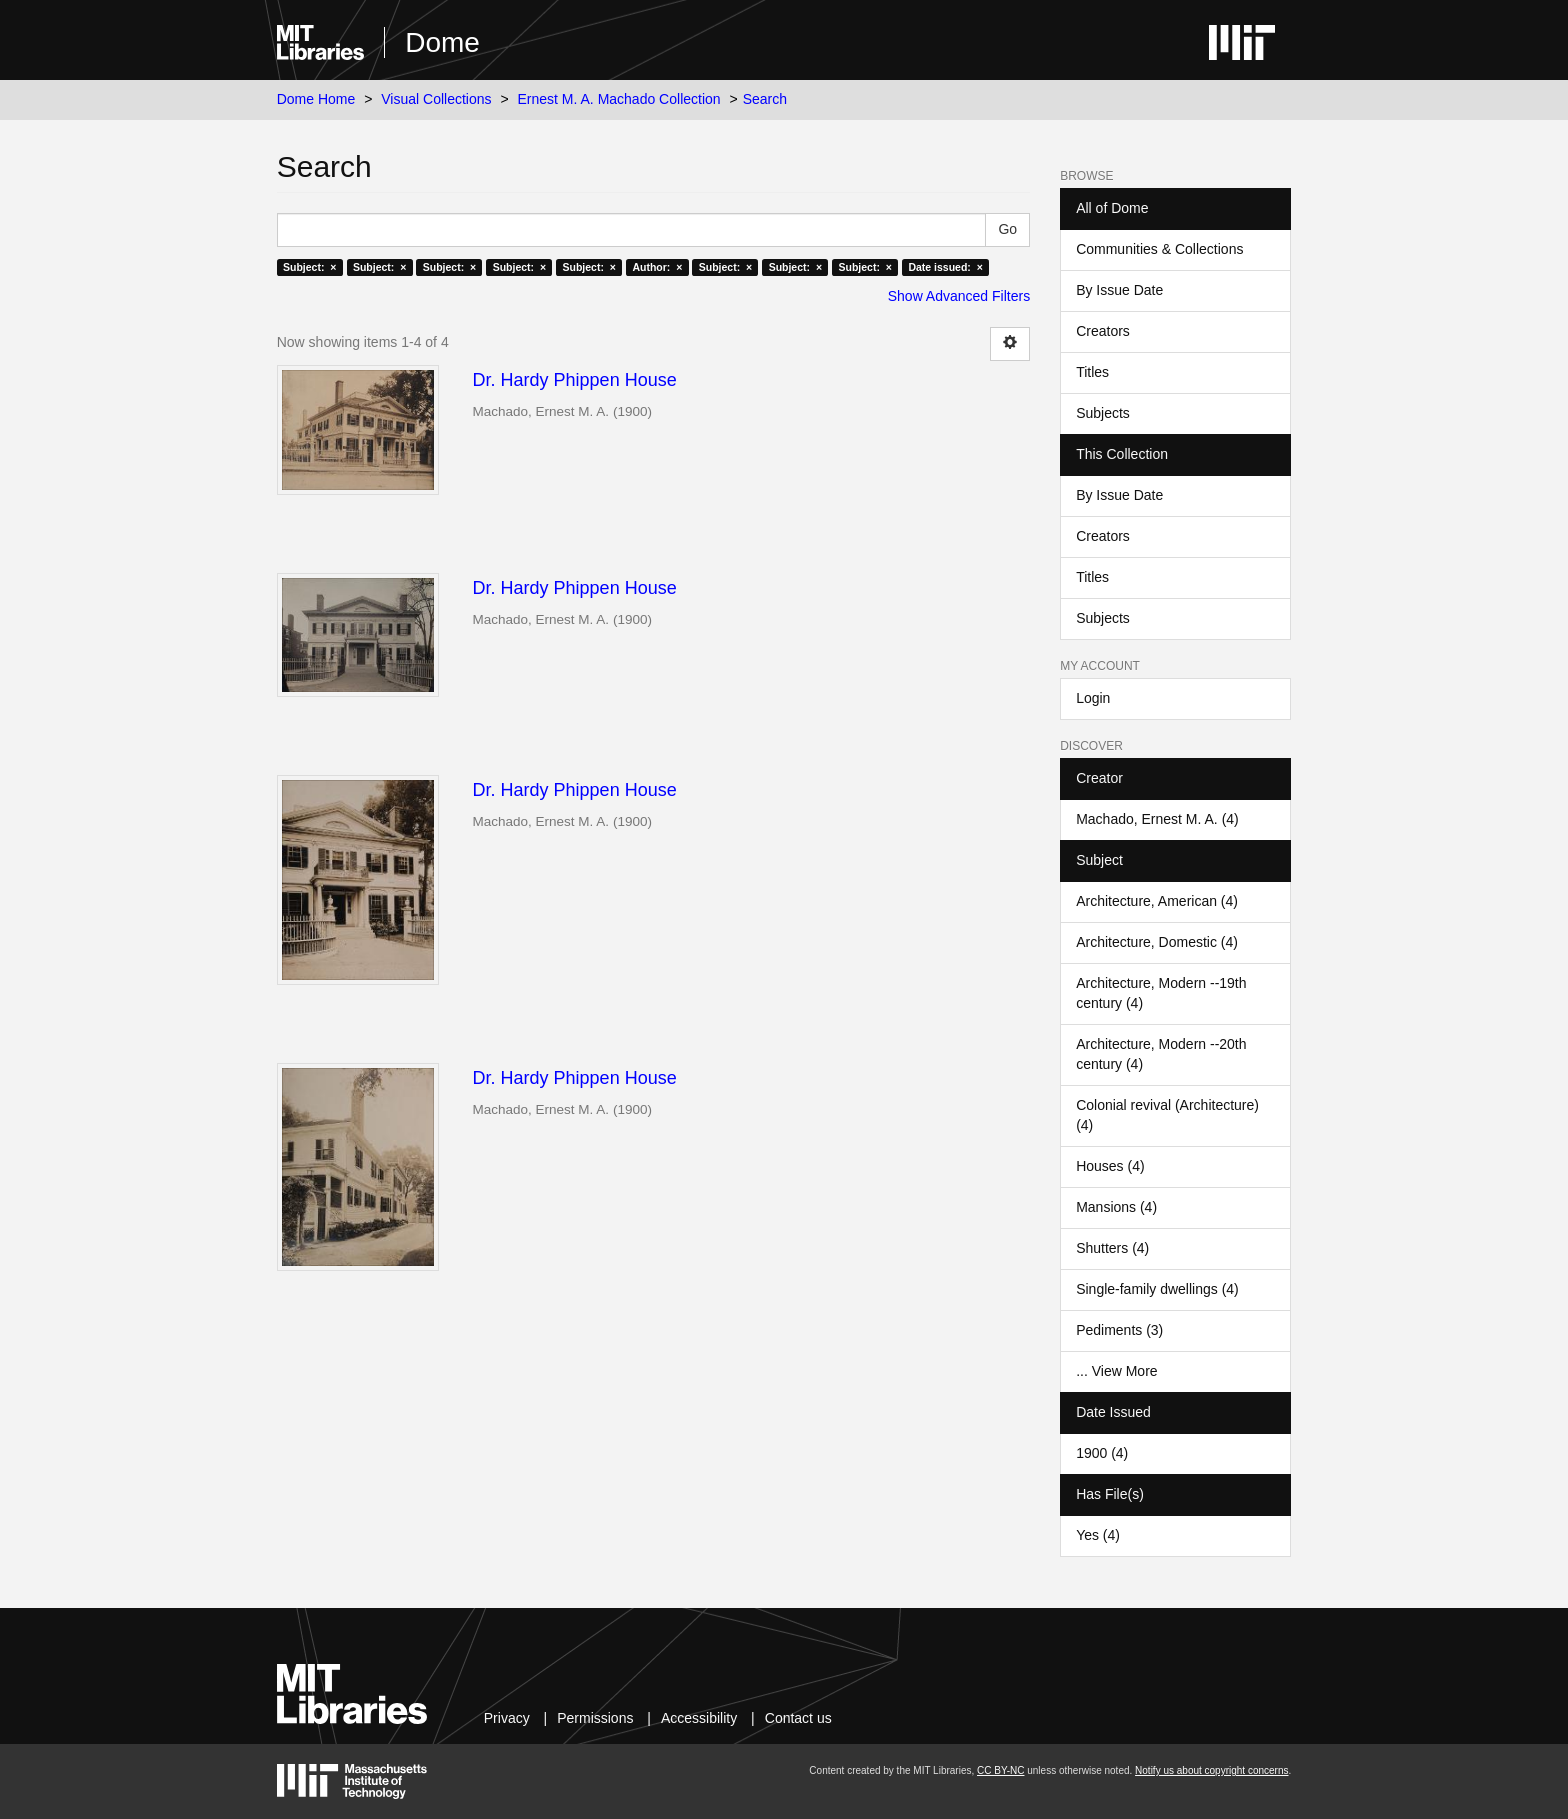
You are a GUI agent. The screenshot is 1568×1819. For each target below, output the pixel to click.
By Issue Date (1119, 290)
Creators (1103, 331)
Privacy (507, 1718)
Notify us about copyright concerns (1211, 1770)
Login (1093, 698)
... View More (1116, 1371)
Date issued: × (945, 267)
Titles (1092, 372)
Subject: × (309, 267)
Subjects (1103, 413)
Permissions (595, 1718)
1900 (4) (1102, 1453)
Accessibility (699, 1718)
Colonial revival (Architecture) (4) (1167, 1115)
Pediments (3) (1119, 1330)
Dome (442, 42)
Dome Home (316, 99)
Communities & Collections (1159, 249)
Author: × (657, 267)
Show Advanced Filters (959, 296)
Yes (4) (1098, 1535)
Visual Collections (436, 99)
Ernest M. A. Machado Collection (619, 99)
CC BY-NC (1000, 1770)
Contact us (798, 1718)
